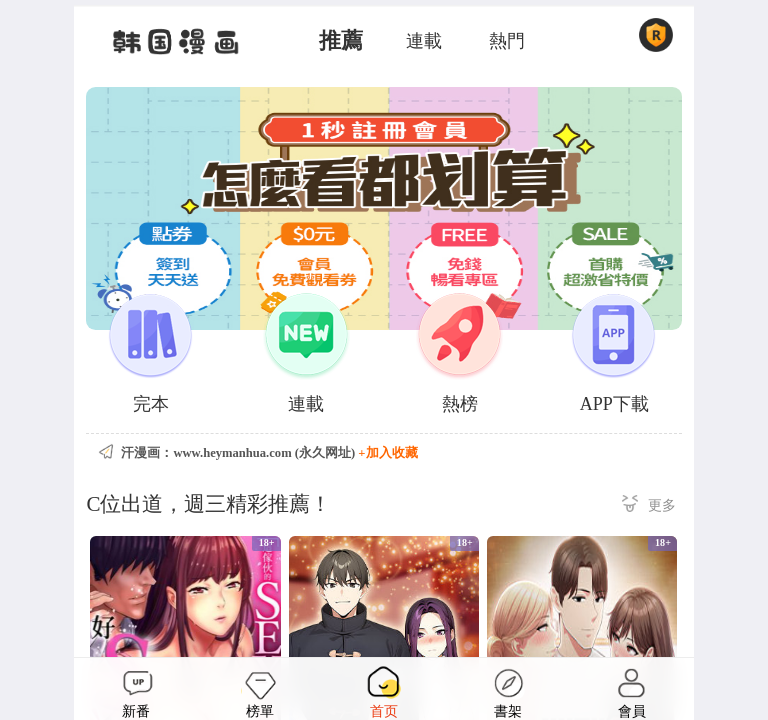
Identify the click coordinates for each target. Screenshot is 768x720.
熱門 (507, 41)
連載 (424, 41)
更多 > (649, 506)
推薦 (341, 41)
